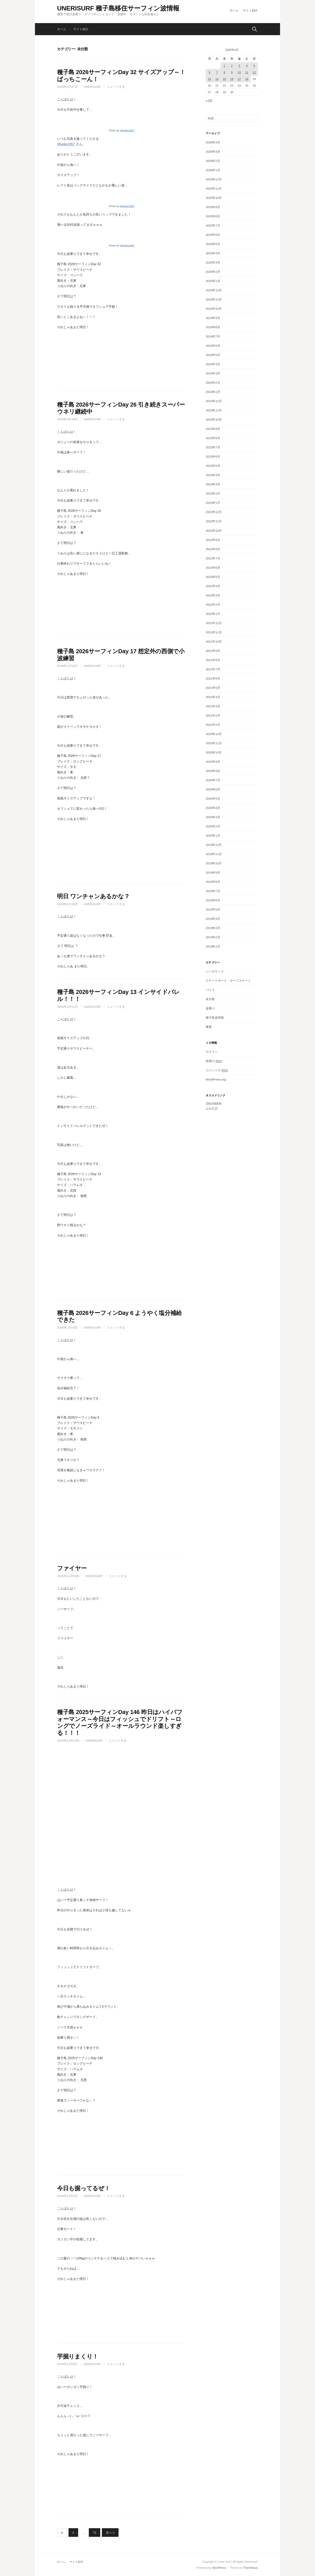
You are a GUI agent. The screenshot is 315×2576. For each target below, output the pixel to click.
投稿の (214, 1061)
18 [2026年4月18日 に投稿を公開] (246, 79)
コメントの (217, 1070)
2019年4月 (213, 918)
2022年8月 (213, 549)
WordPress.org (216, 1079)
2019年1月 (213, 946)
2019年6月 (213, 900)
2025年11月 (214, 188)
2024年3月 (213, 373)
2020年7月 (213, 780)
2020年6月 (213, 789)
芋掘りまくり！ (77, 2356)
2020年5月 (213, 798)
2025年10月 (214, 197)
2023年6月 (213, 456)
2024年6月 (213, 345)
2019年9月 (213, 872)
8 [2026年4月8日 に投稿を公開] (224, 72)
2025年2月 (213, 271)
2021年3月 (213, 706)
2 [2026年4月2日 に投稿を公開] (232, 65)
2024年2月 (213, 382)
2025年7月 (213, 225)
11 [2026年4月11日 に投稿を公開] (246, 72)
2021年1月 (213, 724)
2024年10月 (214, 308)
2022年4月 (213, 586)
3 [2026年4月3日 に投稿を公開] (239, 65)
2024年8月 (213, 327)
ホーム (233, 10)
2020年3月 (213, 817)
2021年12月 (214, 623)
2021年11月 (214, 632)
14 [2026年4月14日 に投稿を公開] (217, 79)
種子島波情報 (215, 1017)
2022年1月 (213, 613)
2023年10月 (214, 419)
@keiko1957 (127, 130)
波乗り (210, 1008)
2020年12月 (214, 734)
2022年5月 (213, 577)
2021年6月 (213, 678)
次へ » (110, 2532)
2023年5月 (213, 465)
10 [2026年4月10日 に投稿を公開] (239, 72)
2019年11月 (214, 854)
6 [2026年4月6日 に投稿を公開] (209, 72)
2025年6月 (213, 234)
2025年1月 (213, 281)
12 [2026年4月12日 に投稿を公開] (254, 72)
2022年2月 (213, 604)
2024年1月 (213, 392)
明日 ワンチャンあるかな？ (93, 896)
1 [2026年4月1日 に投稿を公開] (224, 65)
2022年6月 (213, 567)
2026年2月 (213, 161)
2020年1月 (213, 835)
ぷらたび (212, 1108)
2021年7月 (213, 669)
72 (94, 2532)
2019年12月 (214, 844)
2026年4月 (213, 142)
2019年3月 (213, 928)
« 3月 (209, 100)
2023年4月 (213, 475)
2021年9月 (213, 650)
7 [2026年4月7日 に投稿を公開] (217, 72)
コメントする (116, 86)
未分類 (210, 999)
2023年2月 (213, 493)
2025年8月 (213, 216)
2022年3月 (213, 595)
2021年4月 (213, 697)
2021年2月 (213, 715)
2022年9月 (213, 540)
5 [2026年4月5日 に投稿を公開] (254, 65)
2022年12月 (214, 512)
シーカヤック (215, 971)
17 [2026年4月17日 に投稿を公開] (239, 79)
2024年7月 (213, 336)
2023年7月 (213, 447)
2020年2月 (213, 826)
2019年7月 (213, 891)
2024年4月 (213, 364)
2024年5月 (213, 355)
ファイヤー (72, 1568)
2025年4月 (213, 253)
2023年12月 (214, 401)
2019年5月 (213, 909)
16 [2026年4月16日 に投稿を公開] (231, 79)
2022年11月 (214, 521)
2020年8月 (213, 771)
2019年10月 (214, 863)
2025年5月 (213, 244)
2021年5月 (213, 687)
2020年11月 (214, 743)
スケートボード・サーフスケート (228, 980)
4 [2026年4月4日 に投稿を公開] (247, 65)
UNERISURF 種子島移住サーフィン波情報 (118, 8)
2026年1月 (213, 170)
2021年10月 (214, 641)
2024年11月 (214, 299)
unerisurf (92, 86)
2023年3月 (213, 484)
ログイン (212, 1051)
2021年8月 (213, 660)
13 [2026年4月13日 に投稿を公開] (209, 79)
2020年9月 (213, 761)
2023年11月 (214, 410)
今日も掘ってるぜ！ (83, 2188)
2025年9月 (213, 207)
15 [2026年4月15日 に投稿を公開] (224, 79)
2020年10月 (214, 752)
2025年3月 (213, 262)
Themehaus (250, 2567)
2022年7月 (213, 558)
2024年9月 (213, 318)
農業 (209, 1026)
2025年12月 (214, 179)
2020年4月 (213, 808)
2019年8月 (213, 881)
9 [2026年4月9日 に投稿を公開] (232, 72)
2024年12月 (214, 290)
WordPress (219, 2567)
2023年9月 (213, 428)
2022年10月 (214, 530)
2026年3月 (213, 151)
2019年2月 (213, 937)
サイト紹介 (250, 10)
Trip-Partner (214, 1103)
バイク (210, 990)
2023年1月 (213, 502)
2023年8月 (213, 438)
